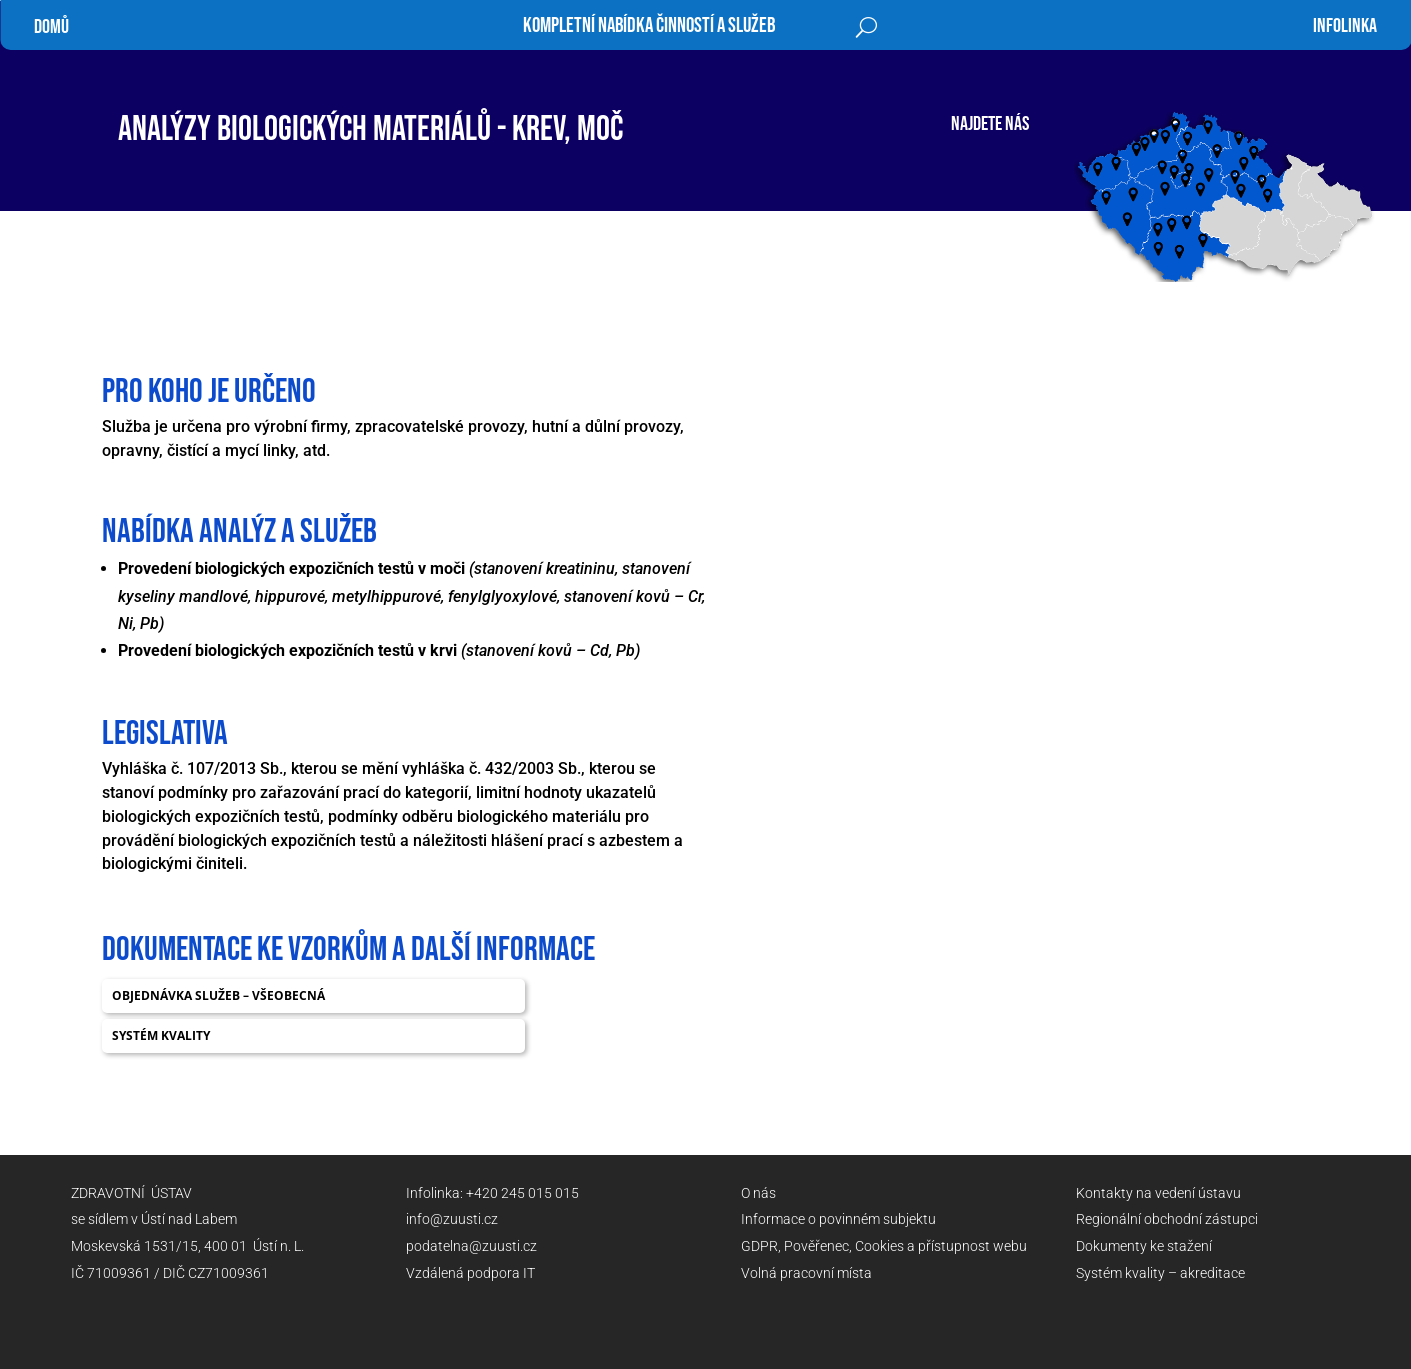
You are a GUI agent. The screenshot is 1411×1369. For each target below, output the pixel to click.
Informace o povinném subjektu (838, 1219)
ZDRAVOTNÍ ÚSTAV (131, 1193)
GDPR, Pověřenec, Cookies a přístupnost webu (884, 1246)
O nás (758, 1193)
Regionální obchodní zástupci (1167, 1219)
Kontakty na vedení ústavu (1158, 1193)
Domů (51, 27)
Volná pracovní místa (806, 1273)
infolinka (1345, 26)
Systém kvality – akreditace (1160, 1273)
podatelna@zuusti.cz (471, 1246)
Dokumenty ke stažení (1144, 1246)
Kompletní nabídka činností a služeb (649, 28)
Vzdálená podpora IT (470, 1273)
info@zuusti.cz (452, 1219)
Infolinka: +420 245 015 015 (492, 1193)
